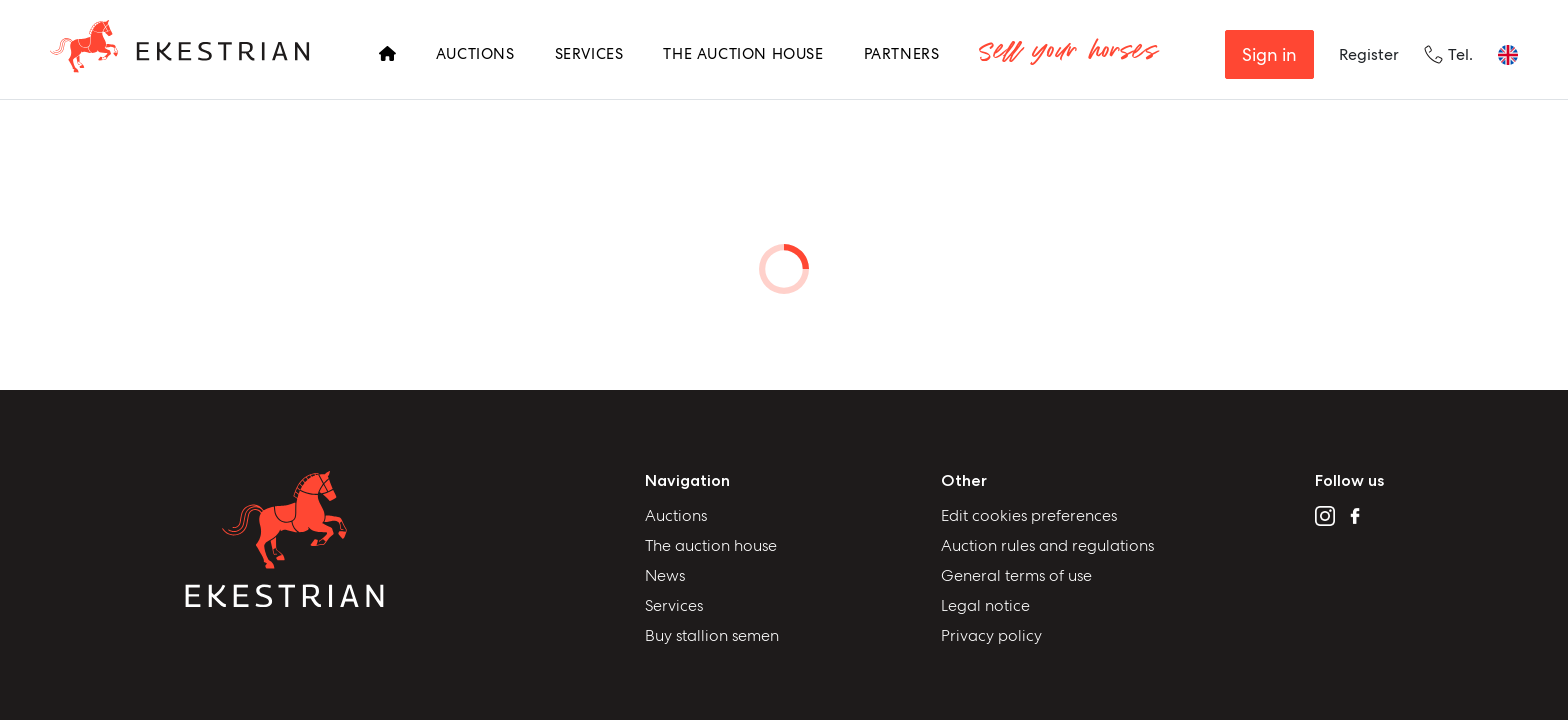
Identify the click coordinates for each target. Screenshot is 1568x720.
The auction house (711, 545)
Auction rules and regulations (1047, 545)
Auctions (475, 54)
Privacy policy (991, 635)
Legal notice (985, 605)
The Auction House (743, 54)
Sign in (1269, 54)
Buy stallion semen (712, 635)
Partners (902, 54)
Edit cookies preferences (1029, 515)
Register (1369, 54)
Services (589, 54)
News (665, 575)
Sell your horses (1067, 54)
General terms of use (1016, 575)
